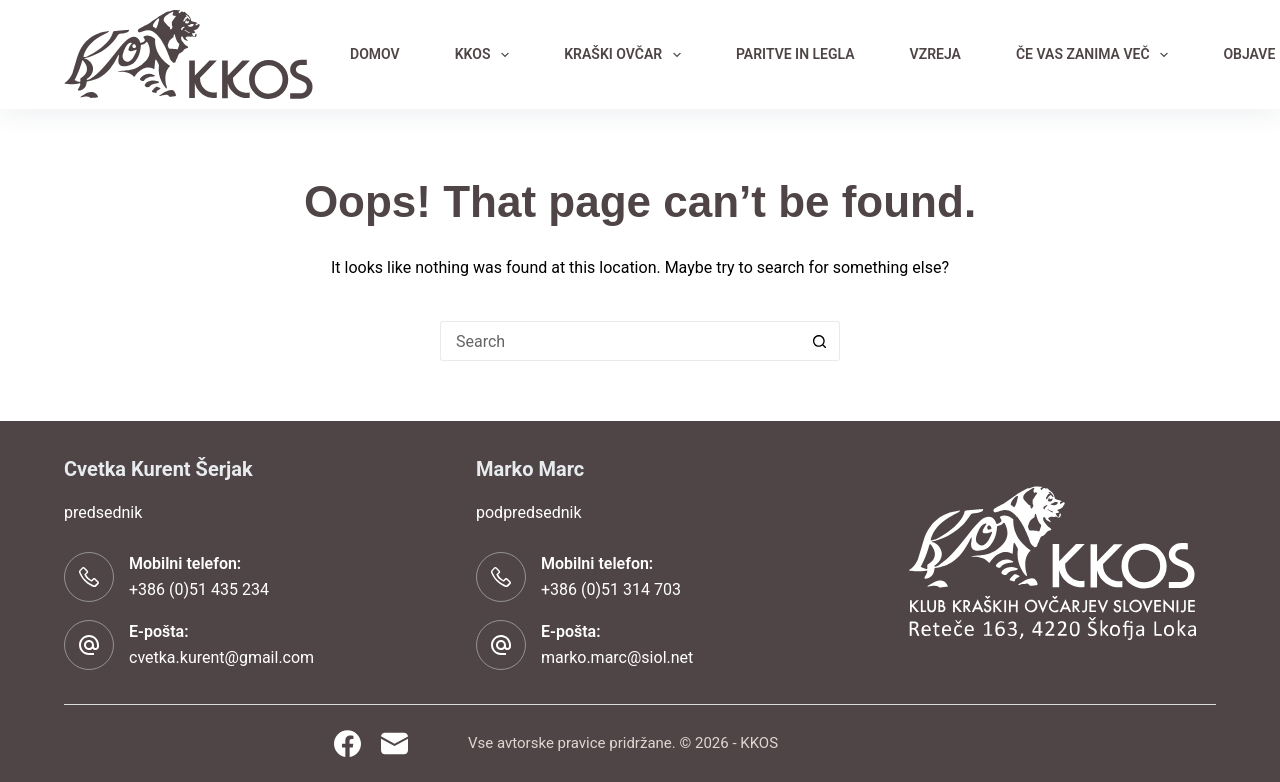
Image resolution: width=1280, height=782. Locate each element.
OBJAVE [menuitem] (1249, 54)
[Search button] (820, 341)
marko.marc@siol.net (617, 657)
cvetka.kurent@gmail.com (221, 657)
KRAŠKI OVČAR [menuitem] (626, 55)
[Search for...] (620, 341)
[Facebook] (347, 743)
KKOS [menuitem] (486, 55)
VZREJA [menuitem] (935, 54)
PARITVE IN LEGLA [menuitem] (795, 54)
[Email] (394, 743)
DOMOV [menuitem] (375, 54)
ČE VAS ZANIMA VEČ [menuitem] (1096, 55)
